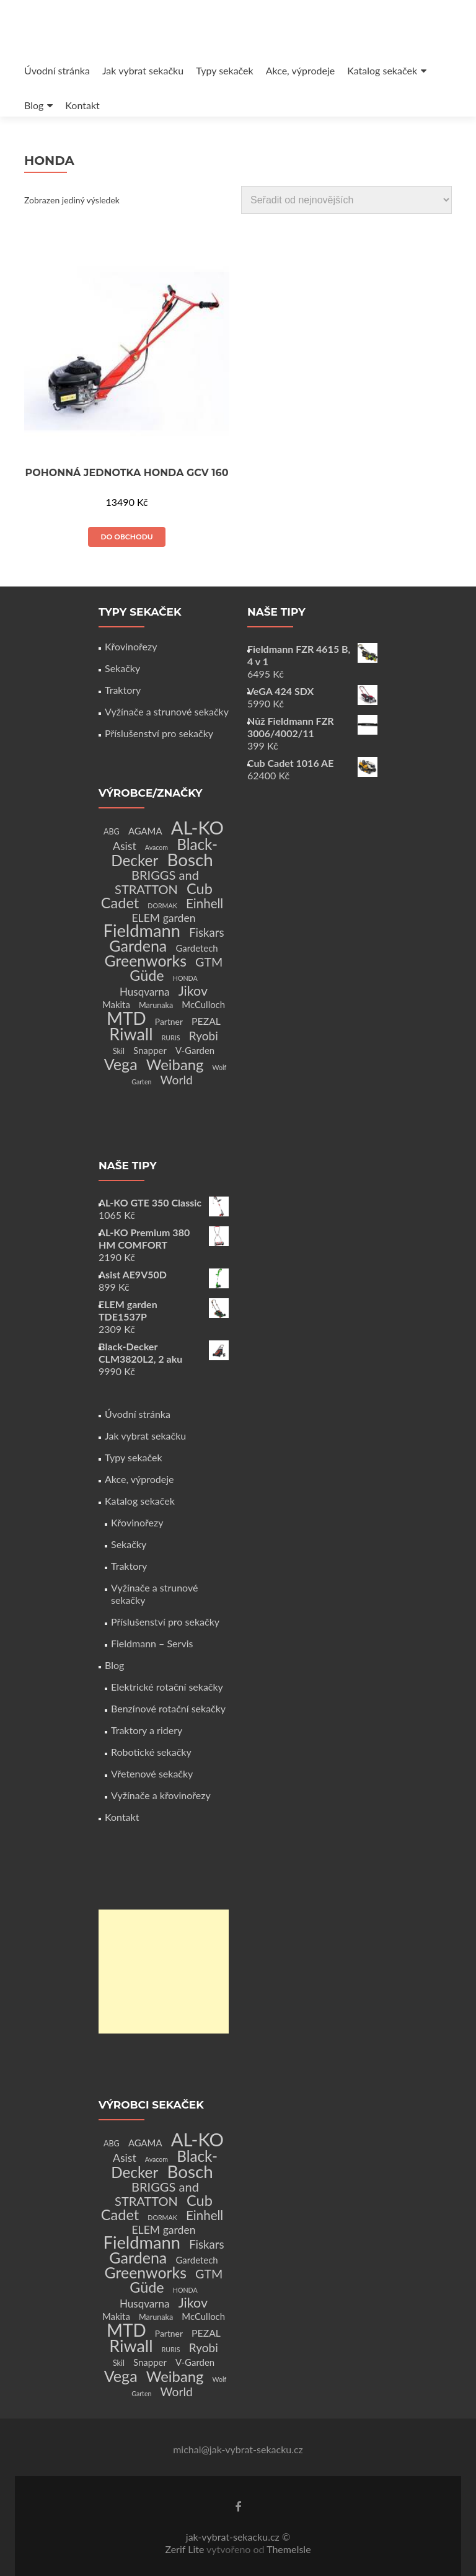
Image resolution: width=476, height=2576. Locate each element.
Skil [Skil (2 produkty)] (119, 1051)
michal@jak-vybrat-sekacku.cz (238, 2449)
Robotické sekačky (151, 1752)
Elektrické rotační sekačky (167, 1687)
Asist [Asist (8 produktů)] (124, 845)
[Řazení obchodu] (346, 200)
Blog (33, 105)
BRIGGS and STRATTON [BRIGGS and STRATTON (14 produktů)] (157, 881)
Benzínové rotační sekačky (168, 1708)
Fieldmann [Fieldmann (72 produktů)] (142, 930)
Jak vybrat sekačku (142, 70)
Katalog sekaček (382, 70)
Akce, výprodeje (300, 70)
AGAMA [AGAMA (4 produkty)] (145, 830)
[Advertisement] (164, 1972)
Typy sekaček (224, 70)
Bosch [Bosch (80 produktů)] (190, 859)
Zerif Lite (185, 2549)
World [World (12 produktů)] (177, 1080)
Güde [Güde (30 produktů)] (147, 975)
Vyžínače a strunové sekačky (167, 711)
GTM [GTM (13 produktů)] (209, 962)
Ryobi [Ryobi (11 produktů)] (203, 1036)
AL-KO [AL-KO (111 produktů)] (197, 827)
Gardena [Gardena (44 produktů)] (138, 945)
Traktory (123, 690)
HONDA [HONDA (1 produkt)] (185, 978)
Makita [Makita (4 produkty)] (116, 1004)
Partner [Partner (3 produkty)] (169, 1021)
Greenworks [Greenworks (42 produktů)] (146, 960)
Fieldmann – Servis (152, 1643)
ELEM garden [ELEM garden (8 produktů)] (163, 917)
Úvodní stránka (57, 70)
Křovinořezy (131, 646)
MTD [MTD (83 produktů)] (126, 1018)
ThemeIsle (289, 2549)
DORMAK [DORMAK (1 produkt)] (162, 905)
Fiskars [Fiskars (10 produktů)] (206, 932)
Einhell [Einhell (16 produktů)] (204, 903)
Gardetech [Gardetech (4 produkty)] (196, 948)
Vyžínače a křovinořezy (161, 1795)
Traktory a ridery (146, 1730)
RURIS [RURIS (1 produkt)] (171, 1037)
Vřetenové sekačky (152, 1773)
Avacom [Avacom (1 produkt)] (156, 847)
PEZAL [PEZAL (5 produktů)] (206, 1021)
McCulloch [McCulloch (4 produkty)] (203, 1004)
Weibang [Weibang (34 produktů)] (175, 1064)
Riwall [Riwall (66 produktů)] (130, 1034)
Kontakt (82, 105)
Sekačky (122, 668)
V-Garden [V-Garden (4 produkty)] (194, 1050)
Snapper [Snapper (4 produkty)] (150, 1050)
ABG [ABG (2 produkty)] (112, 831)
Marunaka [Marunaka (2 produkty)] (156, 1005)
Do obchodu (126, 536)
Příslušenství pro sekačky (159, 733)
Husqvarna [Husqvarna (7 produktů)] (145, 991)
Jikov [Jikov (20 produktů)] (193, 991)
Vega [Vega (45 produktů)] (121, 1064)
